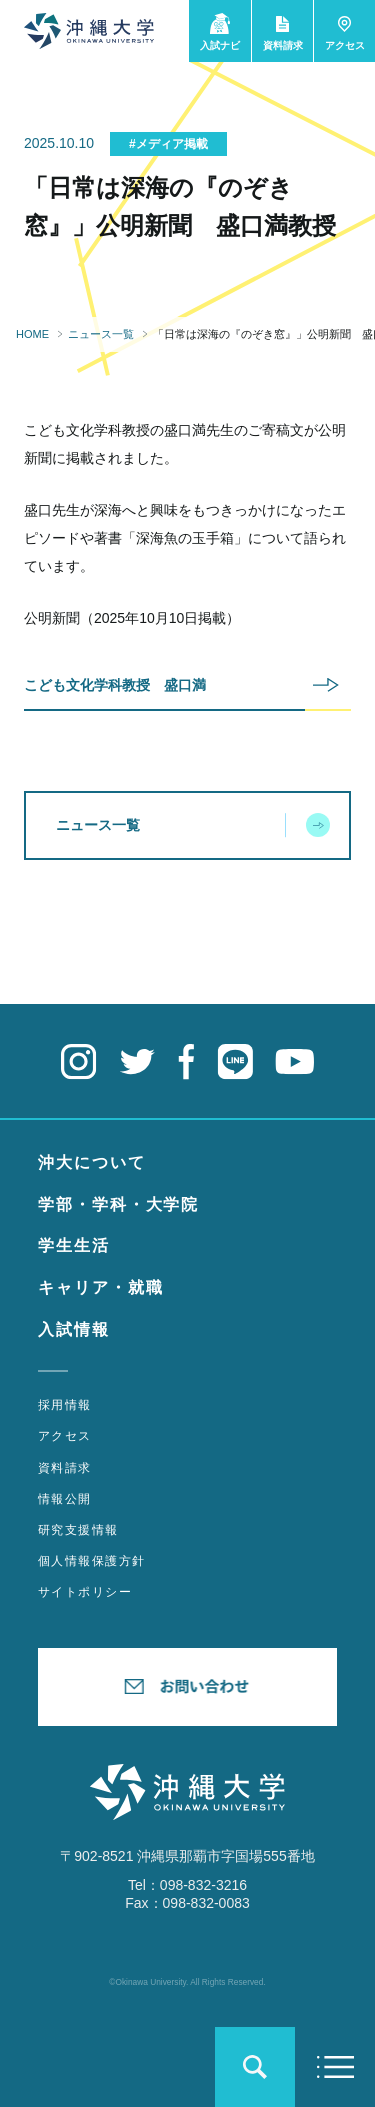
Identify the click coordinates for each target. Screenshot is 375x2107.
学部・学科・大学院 (118, 1204)
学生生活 (74, 1245)
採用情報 (65, 1405)
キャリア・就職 (100, 1287)
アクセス (65, 1436)
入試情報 (74, 1329)
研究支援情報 (78, 1530)
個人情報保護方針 (92, 1561)
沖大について (92, 1162)
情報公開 (65, 1499)
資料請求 (65, 1468)
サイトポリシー (85, 1592)
